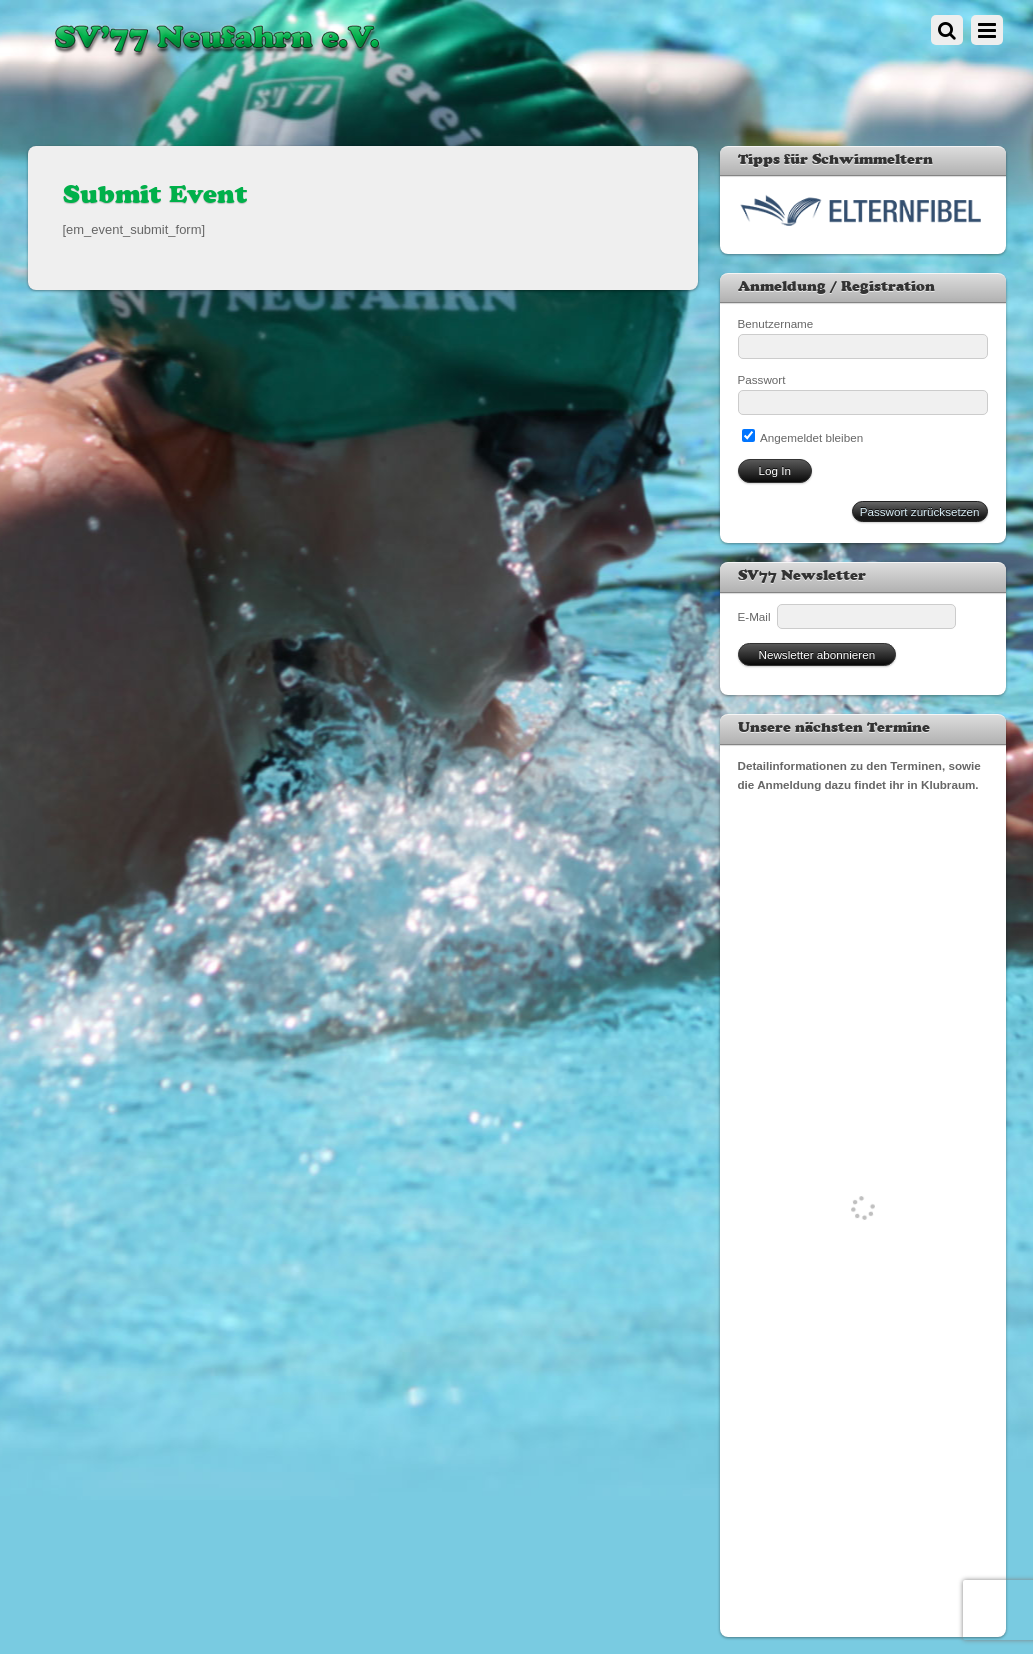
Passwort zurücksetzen (920, 511)
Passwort (762, 379)
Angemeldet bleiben (803, 437)
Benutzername (776, 323)
